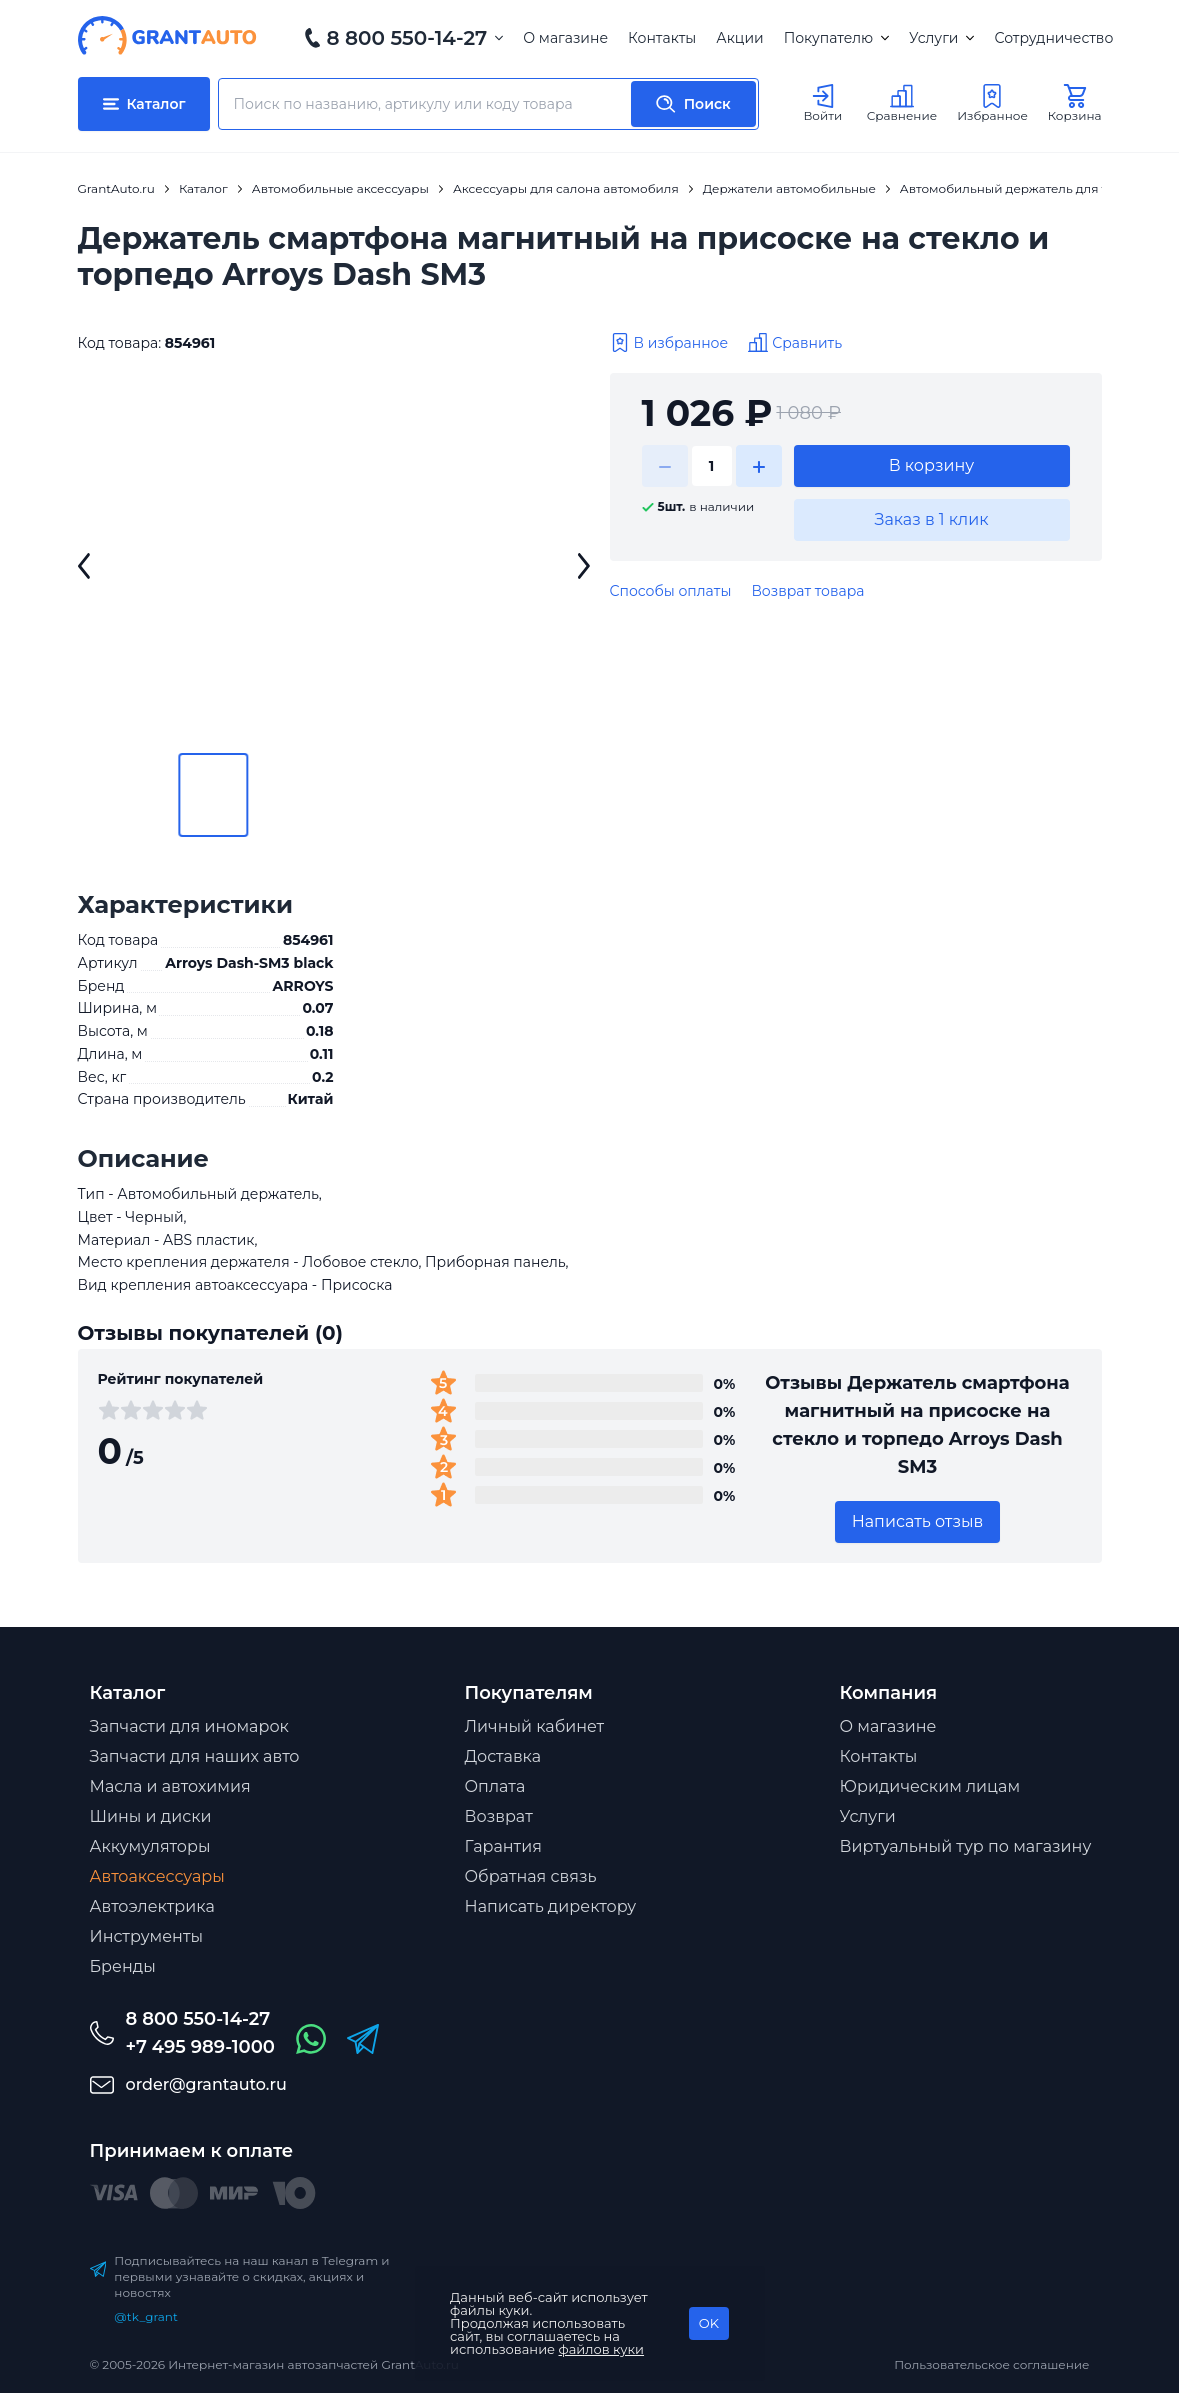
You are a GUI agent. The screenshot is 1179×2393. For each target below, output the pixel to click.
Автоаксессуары (157, 1876)
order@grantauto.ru (206, 2084)
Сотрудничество (1053, 38)
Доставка (503, 1756)
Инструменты (147, 1936)
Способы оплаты (671, 591)
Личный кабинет (535, 1726)
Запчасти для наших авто (195, 1756)
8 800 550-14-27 (407, 38)
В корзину (932, 465)
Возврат (499, 1816)
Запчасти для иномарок (189, 1726)
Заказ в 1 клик (931, 519)
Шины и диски (151, 1816)
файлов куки (602, 2349)
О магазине (565, 38)
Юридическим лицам (930, 1786)
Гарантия (503, 1846)
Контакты (662, 38)
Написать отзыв (918, 1521)
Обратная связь (531, 1876)
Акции (739, 38)
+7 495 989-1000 (200, 2047)
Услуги (941, 38)
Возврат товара (807, 591)
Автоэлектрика (152, 1906)
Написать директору (551, 1906)
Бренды (123, 1966)
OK (709, 2323)
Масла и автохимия (170, 1786)
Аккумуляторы (150, 1846)
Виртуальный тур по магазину (966, 1846)
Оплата (495, 1786)
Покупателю (836, 38)
